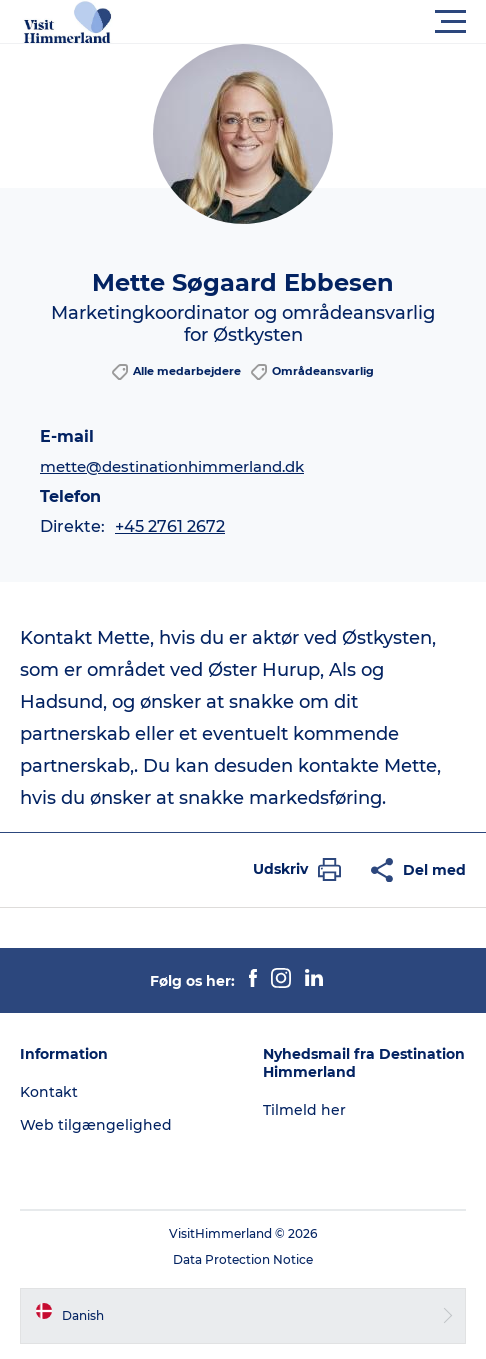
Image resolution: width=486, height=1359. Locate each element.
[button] (333, 22)
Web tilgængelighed (96, 1125)
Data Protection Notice (243, 1259)
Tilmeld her (304, 1110)
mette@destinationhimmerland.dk (172, 466)
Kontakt (49, 1092)
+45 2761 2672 (170, 526)
